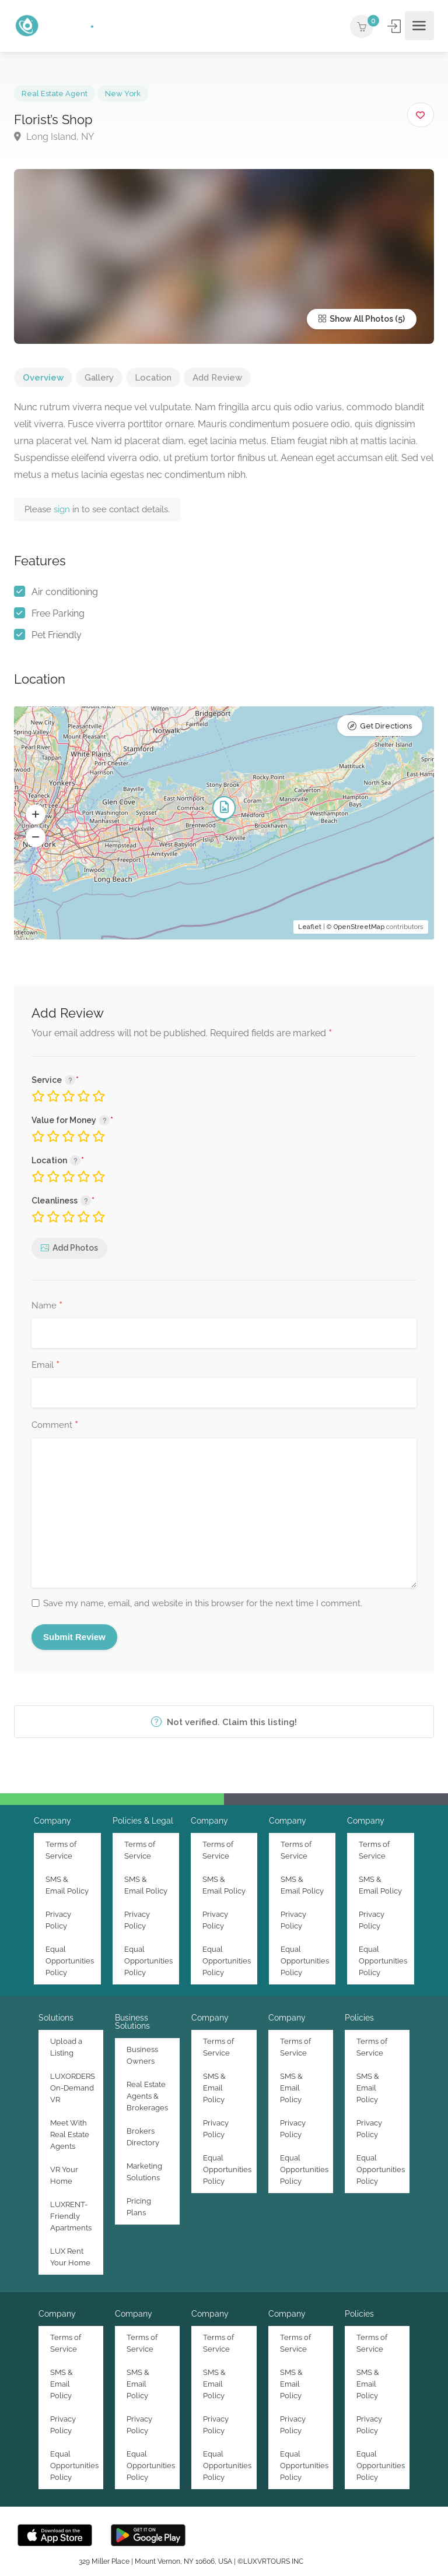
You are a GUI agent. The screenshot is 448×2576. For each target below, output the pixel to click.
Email (46, 1366)
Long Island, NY (54, 136)
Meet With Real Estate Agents (69, 2134)
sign (63, 509)
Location (153, 377)
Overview (43, 377)
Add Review (217, 377)
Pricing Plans (139, 2207)
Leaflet (309, 927)
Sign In (395, 27)
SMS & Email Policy (67, 1885)
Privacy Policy (58, 1920)
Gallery (99, 377)
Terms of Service (61, 1850)
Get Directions (386, 726)
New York (123, 93)
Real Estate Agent (55, 93)
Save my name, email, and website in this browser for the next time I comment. (202, 1603)
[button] (36, 814)
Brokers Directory (143, 2137)
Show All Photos (355, 318)
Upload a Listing (66, 2047)
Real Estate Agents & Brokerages (147, 2096)
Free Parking (58, 613)
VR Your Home (64, 2175)
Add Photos (75, 1247)
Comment (55, 1426)
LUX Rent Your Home (70, 2257)
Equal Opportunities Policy (70, 1961)
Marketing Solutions (144, 2172)
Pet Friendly (57, 635)
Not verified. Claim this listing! (224, 1721)
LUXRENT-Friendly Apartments (71, 2216)
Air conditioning (65, 591)
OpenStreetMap (359, 927)
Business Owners (142, 2055)
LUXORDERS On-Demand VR (72, 2088)
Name (47, 1306)
